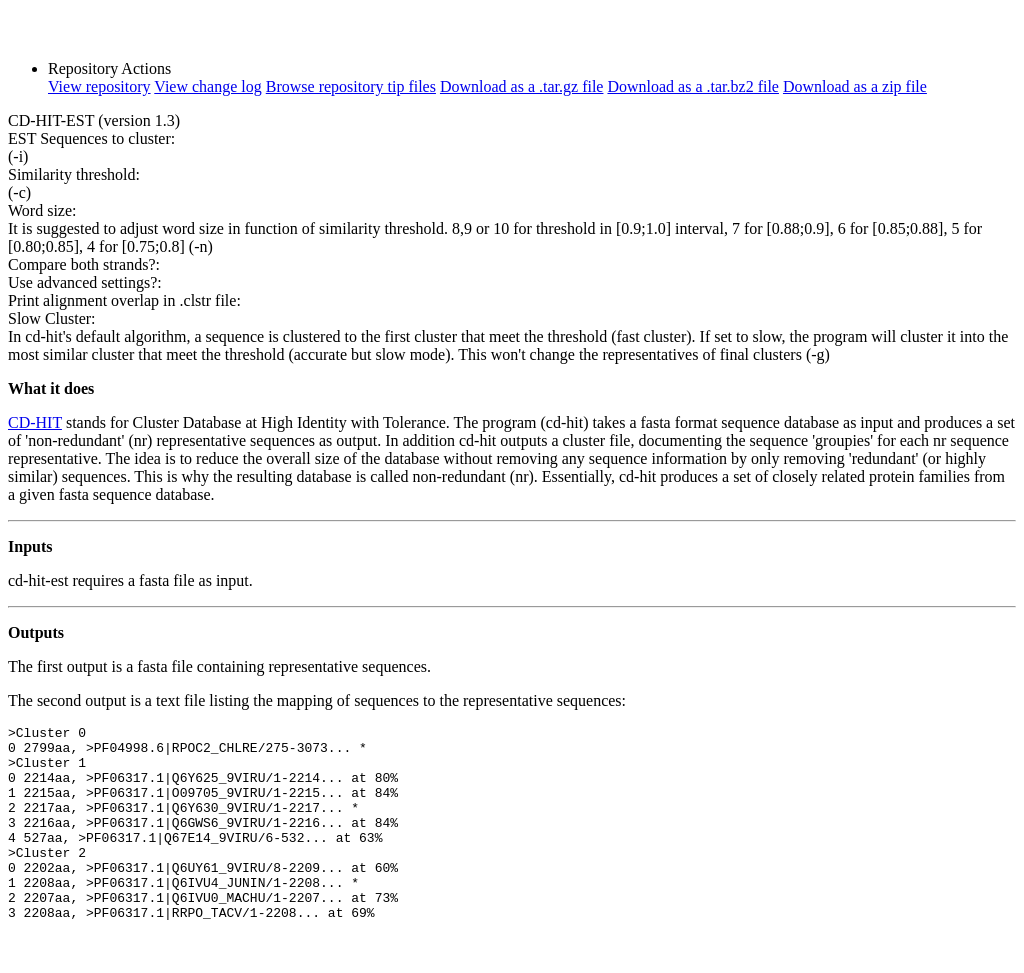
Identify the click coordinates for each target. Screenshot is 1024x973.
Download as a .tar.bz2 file (693, 86)
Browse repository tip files (351, 86)
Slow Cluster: (52, 318)
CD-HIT (35, 422)
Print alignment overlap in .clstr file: (124, 300)
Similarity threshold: (74, 174)
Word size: (42, 210)
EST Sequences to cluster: (91, 138)
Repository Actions (109, 68)
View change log (207, 86)
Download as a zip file (855, 86)
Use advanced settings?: (85, 282)
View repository (99, 86)
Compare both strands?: (84, 264)
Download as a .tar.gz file (522, 86)
